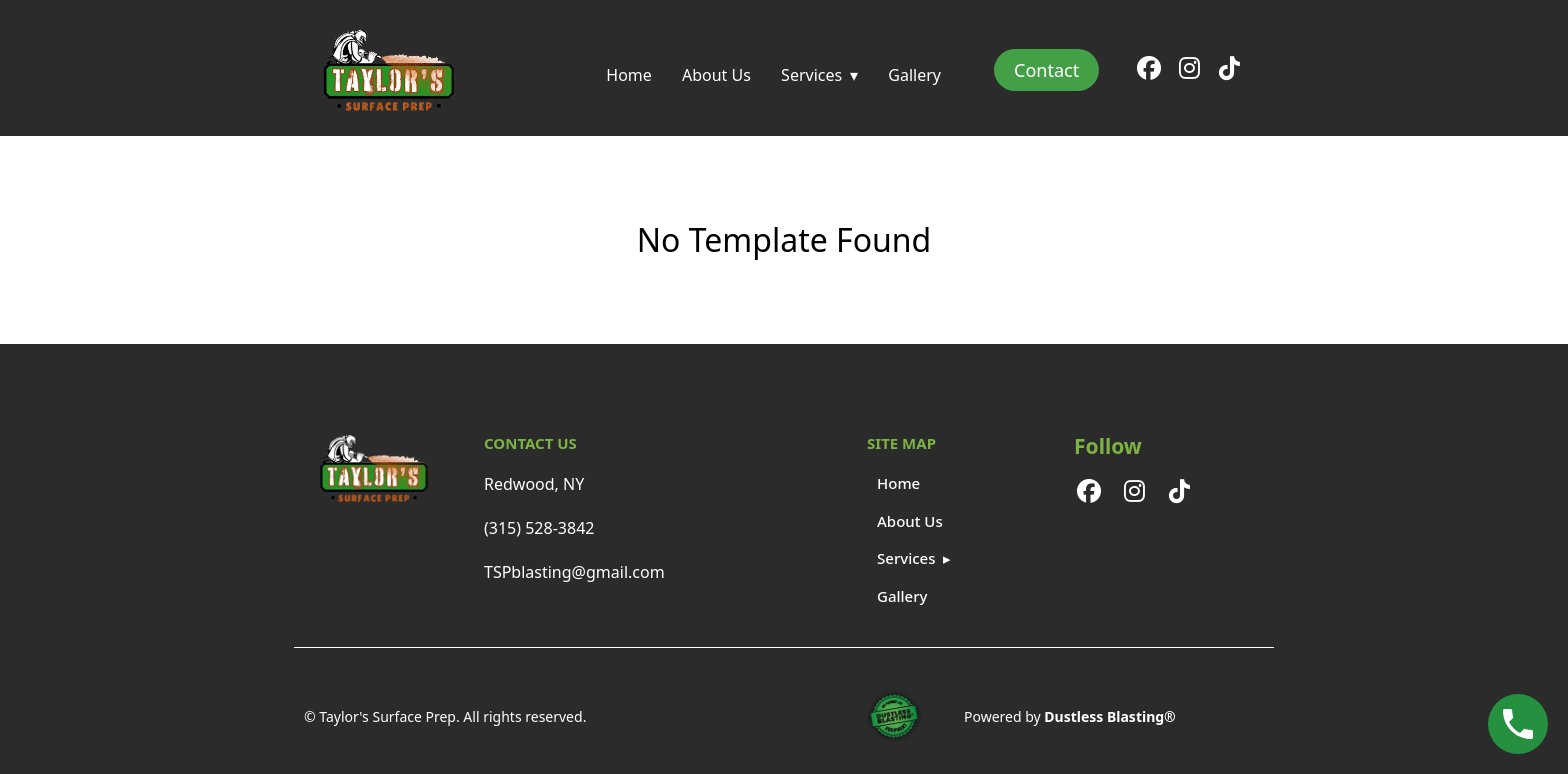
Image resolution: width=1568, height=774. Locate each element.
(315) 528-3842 (539, 528)
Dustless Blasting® (1109, 716)
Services (811, 75)
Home (629, 75)
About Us (716, 75)
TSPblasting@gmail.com (574, 572)
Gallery (914, 75)
